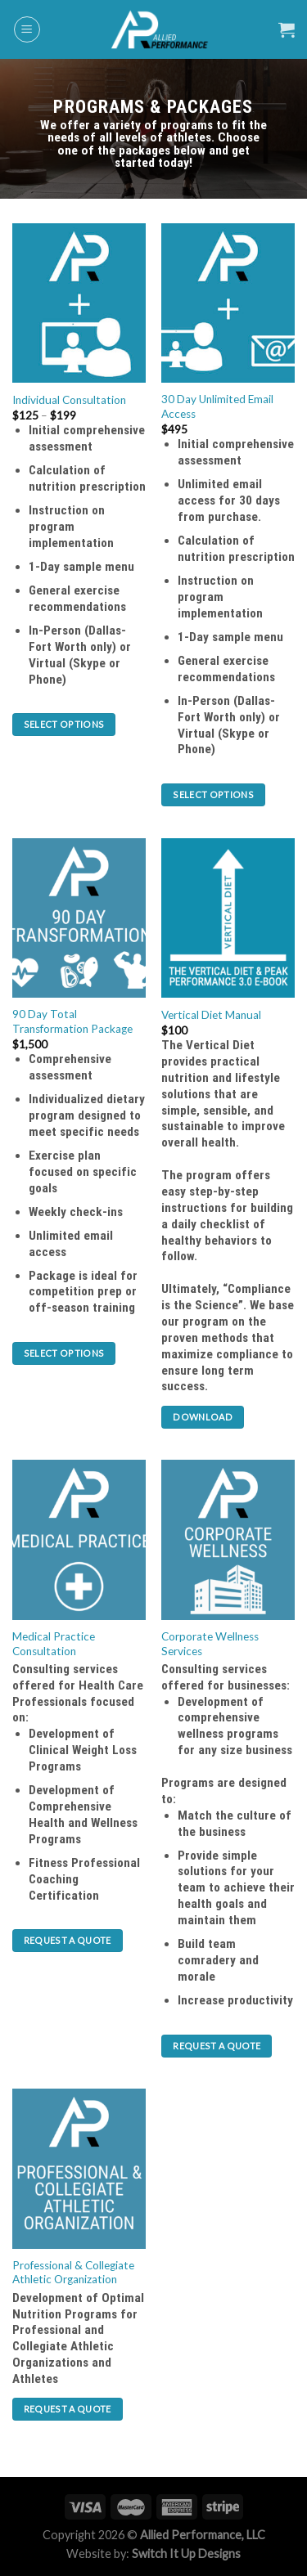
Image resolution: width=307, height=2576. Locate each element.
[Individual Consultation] (79, 299)
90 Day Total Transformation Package (72, 1018)
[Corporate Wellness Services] (228, 1536)
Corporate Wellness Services (210, 1640)
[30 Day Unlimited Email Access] (228, 299)
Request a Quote (67, 1937)
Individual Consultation (69, 396)
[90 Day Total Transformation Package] (79, 914)
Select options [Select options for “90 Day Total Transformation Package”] (64, 1349)
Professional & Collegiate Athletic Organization (73, 2268)
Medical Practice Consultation (53, 1640)
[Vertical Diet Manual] (228, 914)
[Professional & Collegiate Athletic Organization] (79, 2165)
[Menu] (27, 29)
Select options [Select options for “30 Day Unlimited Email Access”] (213, 790)
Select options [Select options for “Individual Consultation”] (64, 721)
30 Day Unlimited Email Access (217, 403)
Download (203, 1412)
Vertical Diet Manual (211, 1010)
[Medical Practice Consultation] (79, 1536)
